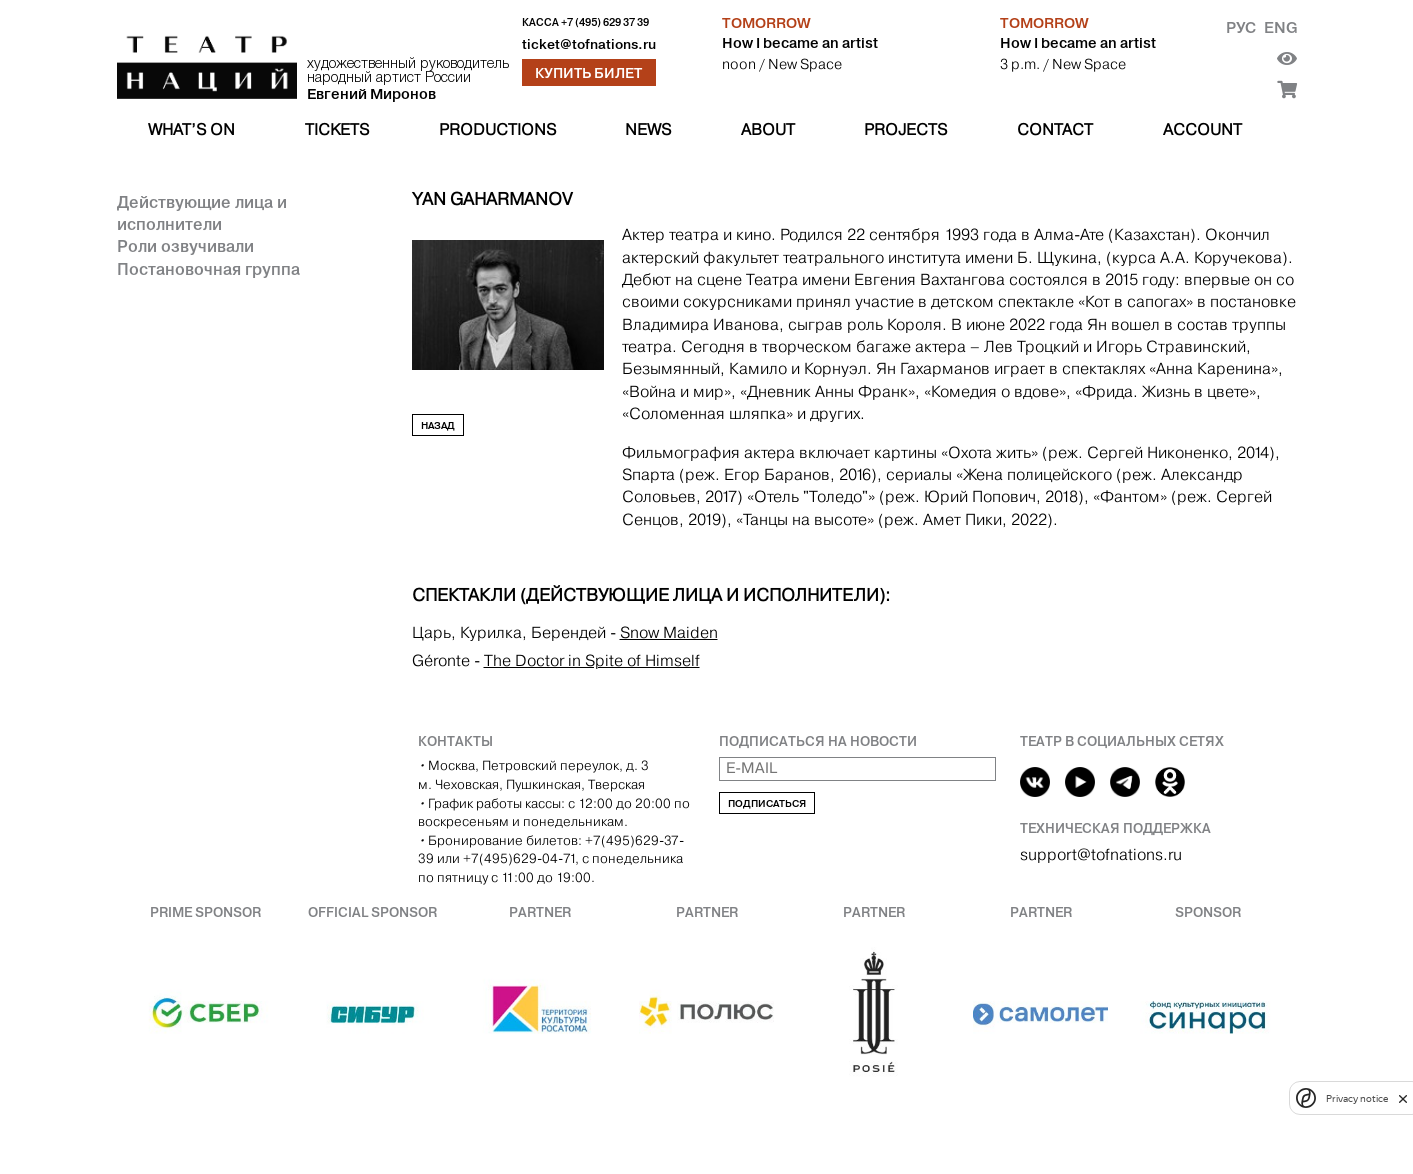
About (768, 129)
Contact (1055, 129)
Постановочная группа (208, 269)
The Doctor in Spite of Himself (592, 660)
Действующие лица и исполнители (202, 213)
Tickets (337, 129)
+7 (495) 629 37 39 (605, 22)
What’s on (191, 129)
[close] (1403, 1098)
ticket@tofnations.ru (589, 44)
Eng (1280, 27)
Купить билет (588, 73)
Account (1202, 129)
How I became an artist (800, 43)
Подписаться (767, 803)
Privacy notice (1357, 1098)
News (648, 129)
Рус (1241, 27)
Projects (905, 129)
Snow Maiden (669, 632)
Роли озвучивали (185, 246)
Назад (438, 425)
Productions (497, 129)
